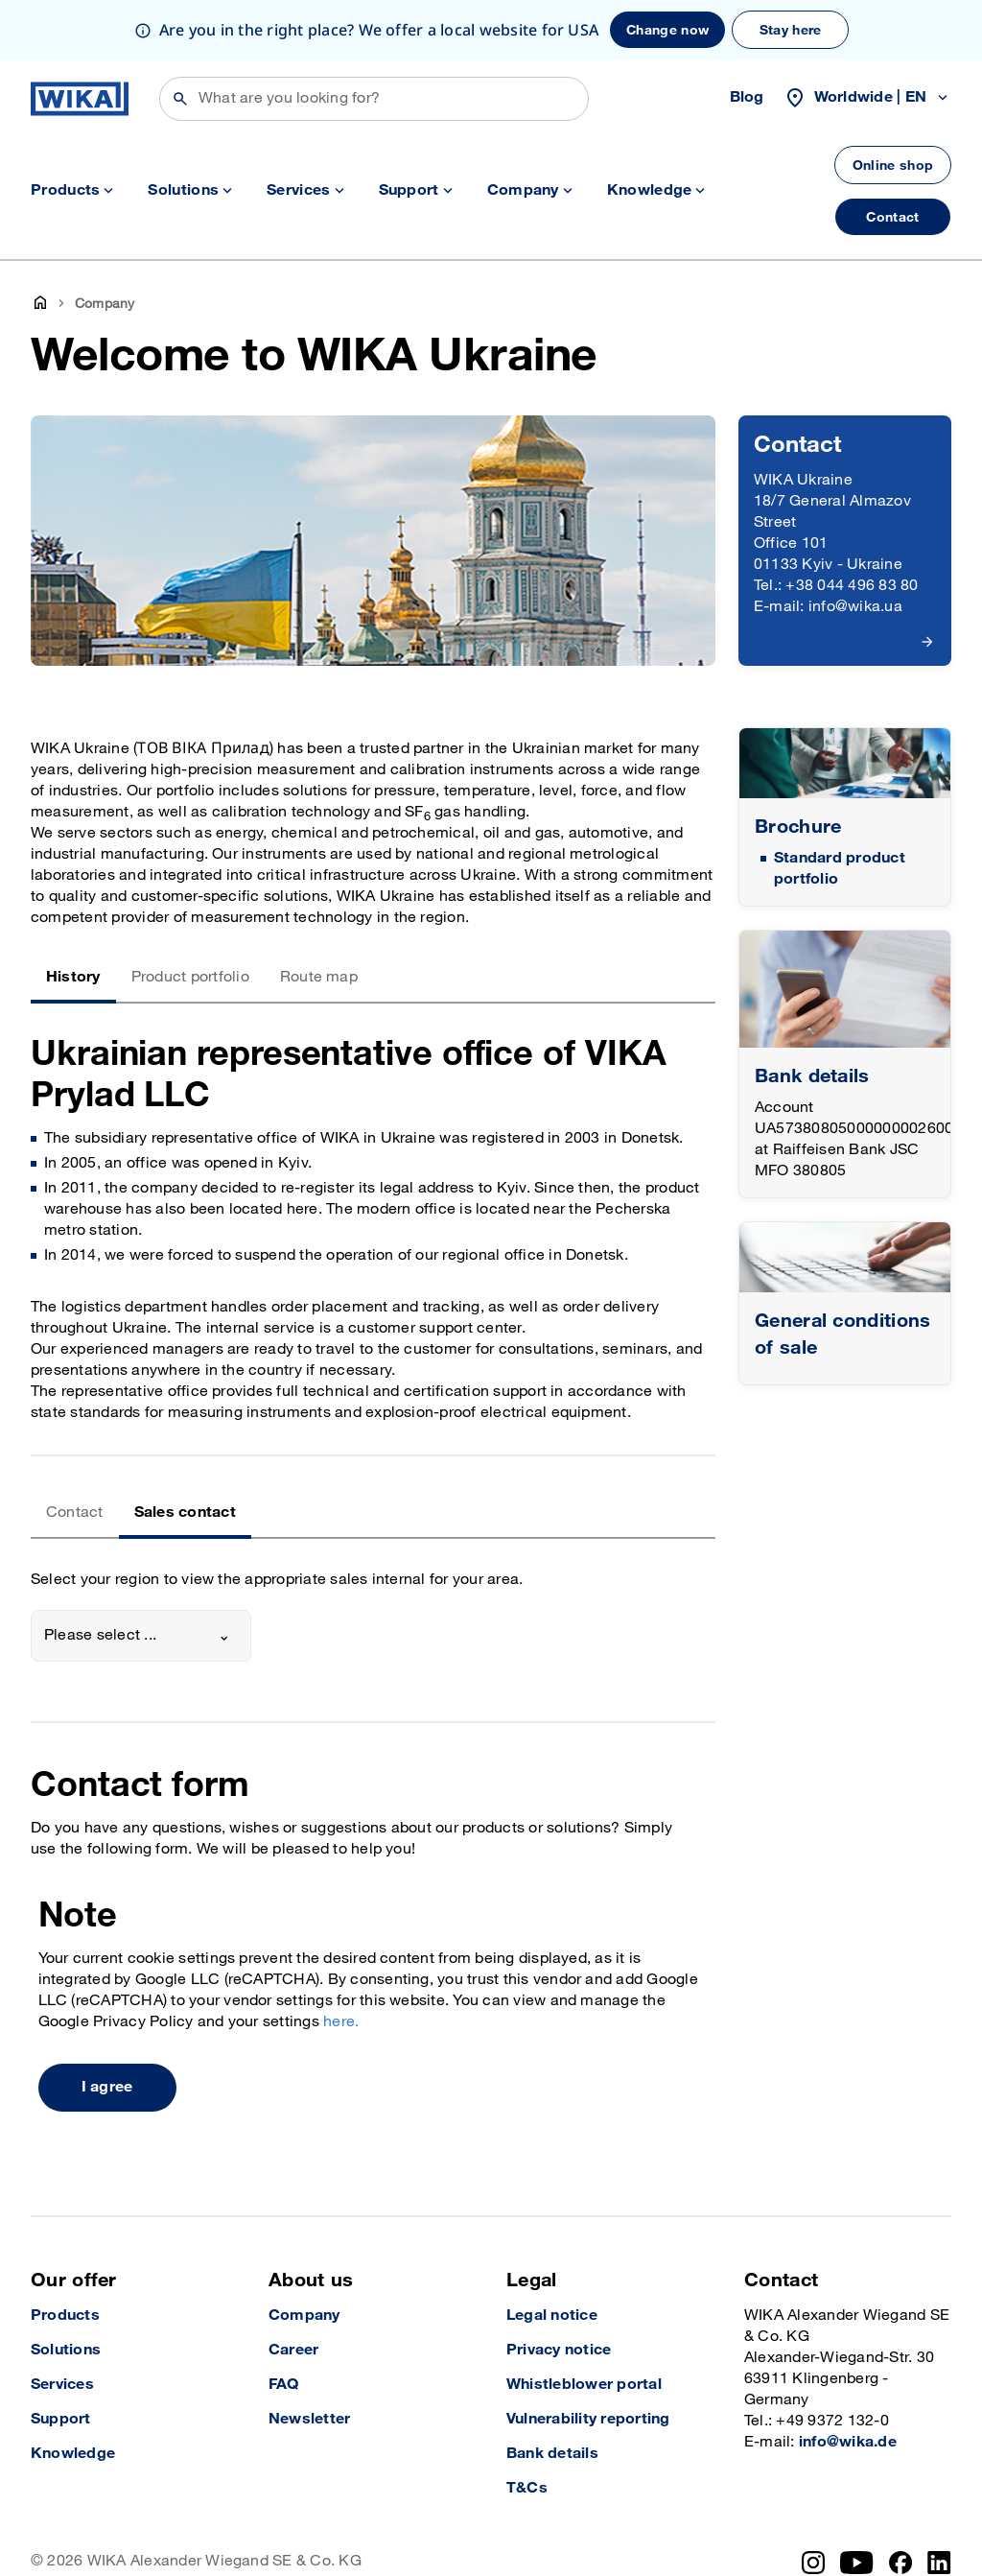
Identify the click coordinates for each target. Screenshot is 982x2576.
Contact (75, 1512)
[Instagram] (813, 2562)
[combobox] (141, 1636)
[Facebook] (901, 2562)
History (73, 977)
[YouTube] (857, 2562)
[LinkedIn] (939, 2562)
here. (341, 2022)
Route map (319, 977)
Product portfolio (190, 977)
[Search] (374, 98)
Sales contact (185, 1512)
